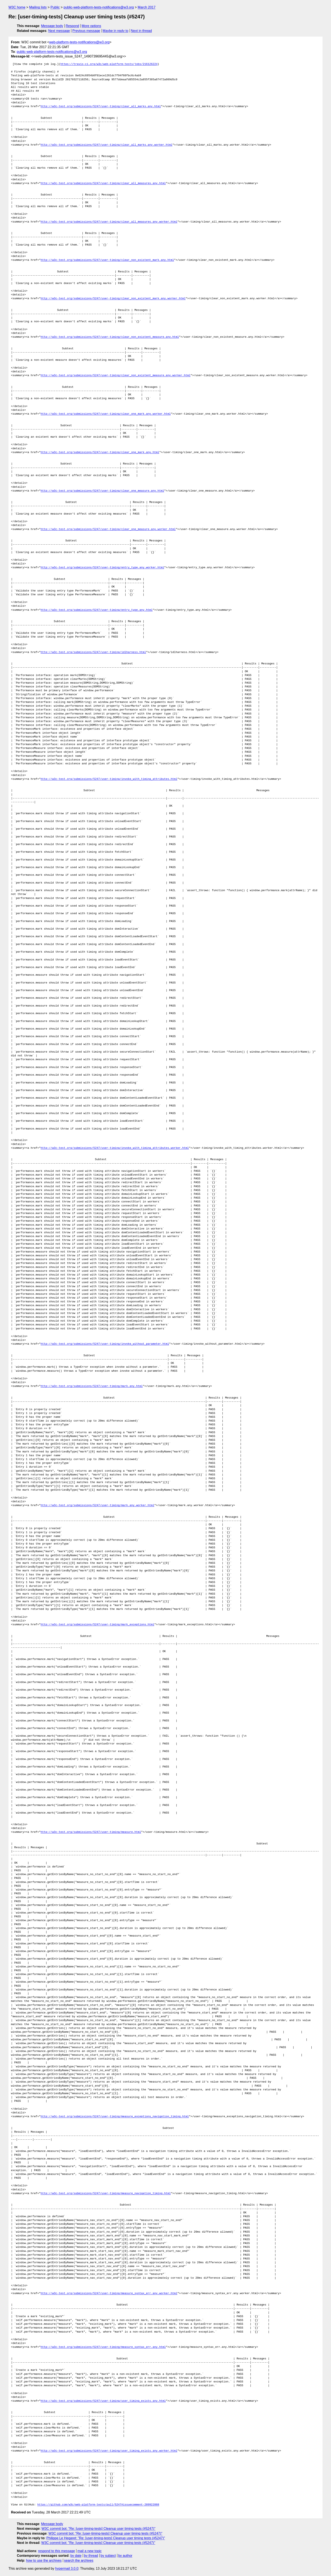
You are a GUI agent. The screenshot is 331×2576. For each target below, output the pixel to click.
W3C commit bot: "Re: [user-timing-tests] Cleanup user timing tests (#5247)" (99, 2528)
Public (55, 7)
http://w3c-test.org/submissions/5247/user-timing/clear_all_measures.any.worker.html (109, 222)
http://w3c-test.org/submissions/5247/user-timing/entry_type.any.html (96, 610)
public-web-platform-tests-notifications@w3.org (99, 7)
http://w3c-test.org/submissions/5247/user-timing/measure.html (91, 1832)
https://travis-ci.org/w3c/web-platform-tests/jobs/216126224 (108, 64)
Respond (72, 26)
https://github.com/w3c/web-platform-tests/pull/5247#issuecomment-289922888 (98, 2505)
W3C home (16, 7)
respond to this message (56, 2551)
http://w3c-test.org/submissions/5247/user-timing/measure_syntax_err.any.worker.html (109, 2293)
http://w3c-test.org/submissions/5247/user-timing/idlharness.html (93, 652)
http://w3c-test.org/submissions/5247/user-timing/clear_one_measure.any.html (102, 491)
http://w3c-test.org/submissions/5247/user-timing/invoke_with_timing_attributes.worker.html (115, 1148)
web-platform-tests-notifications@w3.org (79, 42)
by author (125, 2555)
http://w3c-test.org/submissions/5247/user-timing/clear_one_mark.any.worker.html (106, 414)
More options (91, 26)
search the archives (79, 2560)
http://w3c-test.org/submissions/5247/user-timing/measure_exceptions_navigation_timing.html (115, 2116)
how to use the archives (44, 2560)
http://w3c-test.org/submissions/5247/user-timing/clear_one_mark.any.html (100, 452)
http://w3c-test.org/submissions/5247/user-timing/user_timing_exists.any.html (103, 2401)
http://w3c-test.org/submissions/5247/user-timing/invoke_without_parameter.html (105, 1344)
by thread (91, 2555)
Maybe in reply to (115, 31)
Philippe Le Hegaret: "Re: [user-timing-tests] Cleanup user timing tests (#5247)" (105, 2538)
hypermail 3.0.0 (66, 2568)
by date (75, 2555)
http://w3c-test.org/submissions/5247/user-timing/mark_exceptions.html (97, 1625)
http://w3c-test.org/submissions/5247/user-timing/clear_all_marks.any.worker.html (106, 145)
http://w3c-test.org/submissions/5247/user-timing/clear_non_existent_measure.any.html (110, 337)
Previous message (86, 31)
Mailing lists (38, 7)
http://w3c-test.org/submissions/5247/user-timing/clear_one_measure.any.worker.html (108, 529)
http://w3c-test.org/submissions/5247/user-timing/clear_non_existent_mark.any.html (107, 260)
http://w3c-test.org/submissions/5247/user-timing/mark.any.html (92, 1386)
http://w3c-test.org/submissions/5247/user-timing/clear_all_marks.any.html (101, 106)
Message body (52, 26)
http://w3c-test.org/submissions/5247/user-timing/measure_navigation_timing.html (106, 2193)
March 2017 (147, 7)
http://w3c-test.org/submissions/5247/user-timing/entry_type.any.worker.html (102, 568)
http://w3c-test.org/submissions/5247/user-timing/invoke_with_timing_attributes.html (109, 779)
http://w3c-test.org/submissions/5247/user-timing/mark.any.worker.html (97, 1505)
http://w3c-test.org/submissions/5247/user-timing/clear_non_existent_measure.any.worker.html (115, 375)
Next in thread (141, 31)
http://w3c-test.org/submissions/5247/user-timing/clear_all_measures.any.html (103, 183)
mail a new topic (89, 2551)
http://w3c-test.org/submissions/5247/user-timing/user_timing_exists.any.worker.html (109, 2451)
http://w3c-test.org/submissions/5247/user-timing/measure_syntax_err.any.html (103, 2347)
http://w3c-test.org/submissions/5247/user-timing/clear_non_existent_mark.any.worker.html (113, 298)
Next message (59, 31)
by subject (108, 2555)
